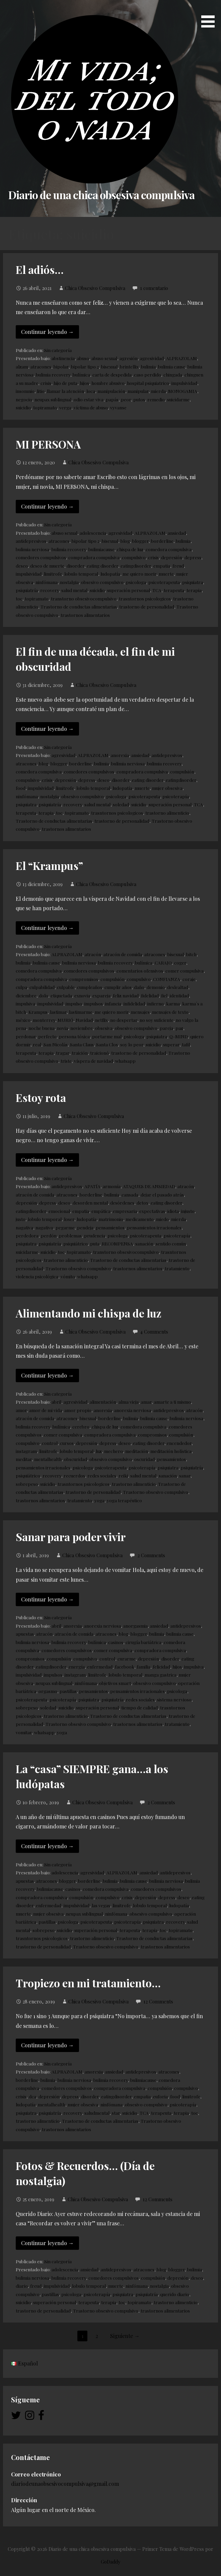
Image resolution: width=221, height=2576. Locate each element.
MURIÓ (65, 1020)
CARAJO (163, 962)
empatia (161, 566)
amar (146, 1402)
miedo (162, 1219)
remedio (156, 399)
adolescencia (93, 533)
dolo (43, 995)
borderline (162, 541)
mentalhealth (48, 1459)
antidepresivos (31, 541)
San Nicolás (56, 1044)
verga (65, 407)
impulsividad (184, 383)
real (37, 1044)
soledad (121, 804)
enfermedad (100, 1666)
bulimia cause (171, 366)
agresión (129, 358)
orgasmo (48, 1691)
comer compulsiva (184, 971)
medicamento (140, 1219)
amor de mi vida (45, 1410)
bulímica (81, 374)
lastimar (58, 1012)
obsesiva (104, 1028)
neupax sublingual (52, 399)
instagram (26, 1451)
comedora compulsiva (169, 549)
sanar (185, 1475)
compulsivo (134, 557)
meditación (136, 1451)
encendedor (179, 1443)
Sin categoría (58, 350)
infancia (113, 1003)
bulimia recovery (53, 374)
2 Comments (151, 1555)
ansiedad (177, 533)
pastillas (68, 1691)
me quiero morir (139, 574)
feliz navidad (126, 995)
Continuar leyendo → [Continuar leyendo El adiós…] (47, 331)
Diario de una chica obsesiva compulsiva (101, 194)
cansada (130, 1194)
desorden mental (90, 1202)
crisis (46, 383)
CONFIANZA (166, 979)
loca (90, 391)
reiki (123, 1475)
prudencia (94, 1235)
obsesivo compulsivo (102, 582)
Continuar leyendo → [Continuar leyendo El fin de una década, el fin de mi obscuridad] (47, 728)
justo (20, 1219)
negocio (24, 399)
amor (21, 1410)
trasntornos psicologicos (145, 598)
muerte (166, 574)
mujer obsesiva (167, 788)
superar (171, 1044)
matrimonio (111, 1219)
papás (112, 399)
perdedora (27, 1235)
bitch (191, 954)
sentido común (171, 1243)
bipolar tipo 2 (85, 366)
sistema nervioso (174, 1699)
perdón (49, 1235)
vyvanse (118, 407)
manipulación (111, 391)
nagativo (44, 1227)
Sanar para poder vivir (71, 1536)
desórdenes (122, 1202)
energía (77, 1666)
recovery (49, 590)
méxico (23, 1020)
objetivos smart (115, 1683)
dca (32, 2096)
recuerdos (74, 1475)
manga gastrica (160, 1675)
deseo (22, 566)
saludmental (96, 2113)
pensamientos (110, 1227)
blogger (140, 541)
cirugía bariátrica (143, 1642)
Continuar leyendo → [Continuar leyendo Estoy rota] (47, 1159)
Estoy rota (41, 1097)
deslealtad (177, 987)
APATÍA (92, 1186)
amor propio (77, 1410)
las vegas (101, 1905)
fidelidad (150, 995)
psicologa (136, 582)
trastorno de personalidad (146, 606)
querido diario (174, 2294)
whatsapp (125, 1061)
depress (193, 557)
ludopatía (110, 574)
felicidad (161, 1666)
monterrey (44, 1020)
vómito (68, 1276)
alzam (22, 366)
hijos (84, 383)
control (50, 1443)
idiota (173, 1211)
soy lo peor (131, 1044)
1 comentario (154, 288)
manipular (138, 391)
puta (94, 1243)
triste (66, 1061)
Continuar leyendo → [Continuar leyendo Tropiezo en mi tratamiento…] (47, 2045)
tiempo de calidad (139, 1707)
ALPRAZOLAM (181, 358)
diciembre (26, 995)
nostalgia (69, 582)
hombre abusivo (108, 383)
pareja (166, 1028)
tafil (186, 1044)
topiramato (45, 407)
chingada (172, 374)
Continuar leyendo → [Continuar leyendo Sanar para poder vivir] (47, 1599)
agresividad (152, 358)
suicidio (23, 407)
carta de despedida (112, 374)
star (116, 2113)
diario (22, 2286)
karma (173, 1003)
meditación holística (171, 1451)
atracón (93, 954)
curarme (127, 1658)
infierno (155, 1003)
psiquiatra (192, 582)
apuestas (25, 1634)
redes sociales (101, 1475)
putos (139, 399)
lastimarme (80, 1012)
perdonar (26, 1036)
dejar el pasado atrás (162, 1194)
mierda (158, 391)
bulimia (148, 366)
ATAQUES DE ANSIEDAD (149, 1186)
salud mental (74, 590)
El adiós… (40, 269)
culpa (21, 987)
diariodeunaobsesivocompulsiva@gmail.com (65, 2483)
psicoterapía (175, 796)
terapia (194, 590)
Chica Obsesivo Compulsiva (95, 288)
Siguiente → (125, 2335)
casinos (115, 1642)
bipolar (61, 366)
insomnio (25, 391)
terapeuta (174, 590)
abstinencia (63, 358)
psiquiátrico (75, 1243)
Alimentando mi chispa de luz (88, 1313)
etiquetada (61, 995)
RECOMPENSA (117, 1243)
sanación (144, 1243)
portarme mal (107, 1036)
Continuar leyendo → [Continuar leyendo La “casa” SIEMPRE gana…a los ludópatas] (47, 1846)
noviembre (81, 1028)
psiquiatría (27, 590)
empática (100, 1211)
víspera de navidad (93, 1061)
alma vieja (129, 1402)
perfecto (47, 1036)
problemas (70, 1235)
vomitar (24, 1732)
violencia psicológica (37, 1276)
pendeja (85, 1227)
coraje (189, 979)
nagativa (24, 1227)
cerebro (80, 1426)
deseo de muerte (47, 566)
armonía (112, 1186)
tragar (62, 1053)
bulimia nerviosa (32, 549)
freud (178, 566)
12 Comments (158, 2001)
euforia (160, 2096)
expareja (101, 995)
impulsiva (25, 1003)
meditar (24, 1459)
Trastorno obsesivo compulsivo (78, 1268)
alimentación (103, 1402)
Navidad (84, 1020)
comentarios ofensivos (140, 971)
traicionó (99, 1053)
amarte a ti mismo (172, 1402)
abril (56, 1402)
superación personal (128, 590)
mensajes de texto (170, 1012)
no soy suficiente (156, 1020)
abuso (83, 358)
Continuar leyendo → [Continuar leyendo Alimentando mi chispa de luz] (47, 1375)
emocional (59, 1211)
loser (69, 1219)
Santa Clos (107, 1044)
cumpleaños (89, 987)
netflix (101, 1020)
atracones (40, 366)
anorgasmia (135, 1626)
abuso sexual (104, 358)
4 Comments (154, 1331)
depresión (171, 557)
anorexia (120, 755)
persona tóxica (74, 1036)
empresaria (125, 1211)
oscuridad (144, 1459)
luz (99, 1451)
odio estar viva (88, 399)
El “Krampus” (49, 865)
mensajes (140, 1012)
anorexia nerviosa (132, 1410)
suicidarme (178, 399)
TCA (156, 590)
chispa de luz (130, 549)
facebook (124, 1666)
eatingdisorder (136, 566)
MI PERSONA (48, 444)
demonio (156, 987)
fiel (164, 995)
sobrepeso (27, 1484)
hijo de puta (65, 383)
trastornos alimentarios (85, 615)
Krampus (38, 1012)
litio (41, 391)
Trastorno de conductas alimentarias (79, 606)
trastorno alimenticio (167, 813)
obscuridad (75, 1459)
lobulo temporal (81, 574)
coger (180, 962)
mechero (113, 1451)
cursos (67, 1443)
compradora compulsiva (94, 557)
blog (125, 541)
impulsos (93, 1003)
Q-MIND (178, 1036)
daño (139, 987)
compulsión (182, 771)
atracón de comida (122, 954)
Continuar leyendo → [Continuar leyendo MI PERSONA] (47, 506)
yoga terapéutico (124, 1500)
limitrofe (53, 574)
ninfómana (46, 582)
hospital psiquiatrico (148, 383)
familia (143, 1666)
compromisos (83, 979)
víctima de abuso (91, 407)
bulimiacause (101, 549)
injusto (188, 1211)
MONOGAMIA (182, 391)
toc (19, 598)
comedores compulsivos (41, 557)
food (20, 788)
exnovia (82, 995)
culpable (66, 987)
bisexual (109, 366)
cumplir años (118, 987)
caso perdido (147, 374)
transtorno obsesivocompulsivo (84, 598)
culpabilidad (42, 987)
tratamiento (177, 1268)
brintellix (129, 366)
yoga (99, 1500)
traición (80, 1053)
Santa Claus (82, 1044)
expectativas (152, 1211)
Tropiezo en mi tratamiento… (88, 1983)
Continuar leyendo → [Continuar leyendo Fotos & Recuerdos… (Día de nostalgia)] (47, 2242)
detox (142, 1202)
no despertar (123, 1020)
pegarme (65, 1227)
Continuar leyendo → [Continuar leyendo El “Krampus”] (47, 927)
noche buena (41, 1028)
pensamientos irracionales (154, 1227)
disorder (75, 566)
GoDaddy (110, 2561)
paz (179, 1028)
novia (62, 1028)
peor (126, 399)
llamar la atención (65, 391)
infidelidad (134, 1003)
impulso (74, 1003)
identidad (179, 995)
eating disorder (102, 566)
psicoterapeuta (164, 582)
